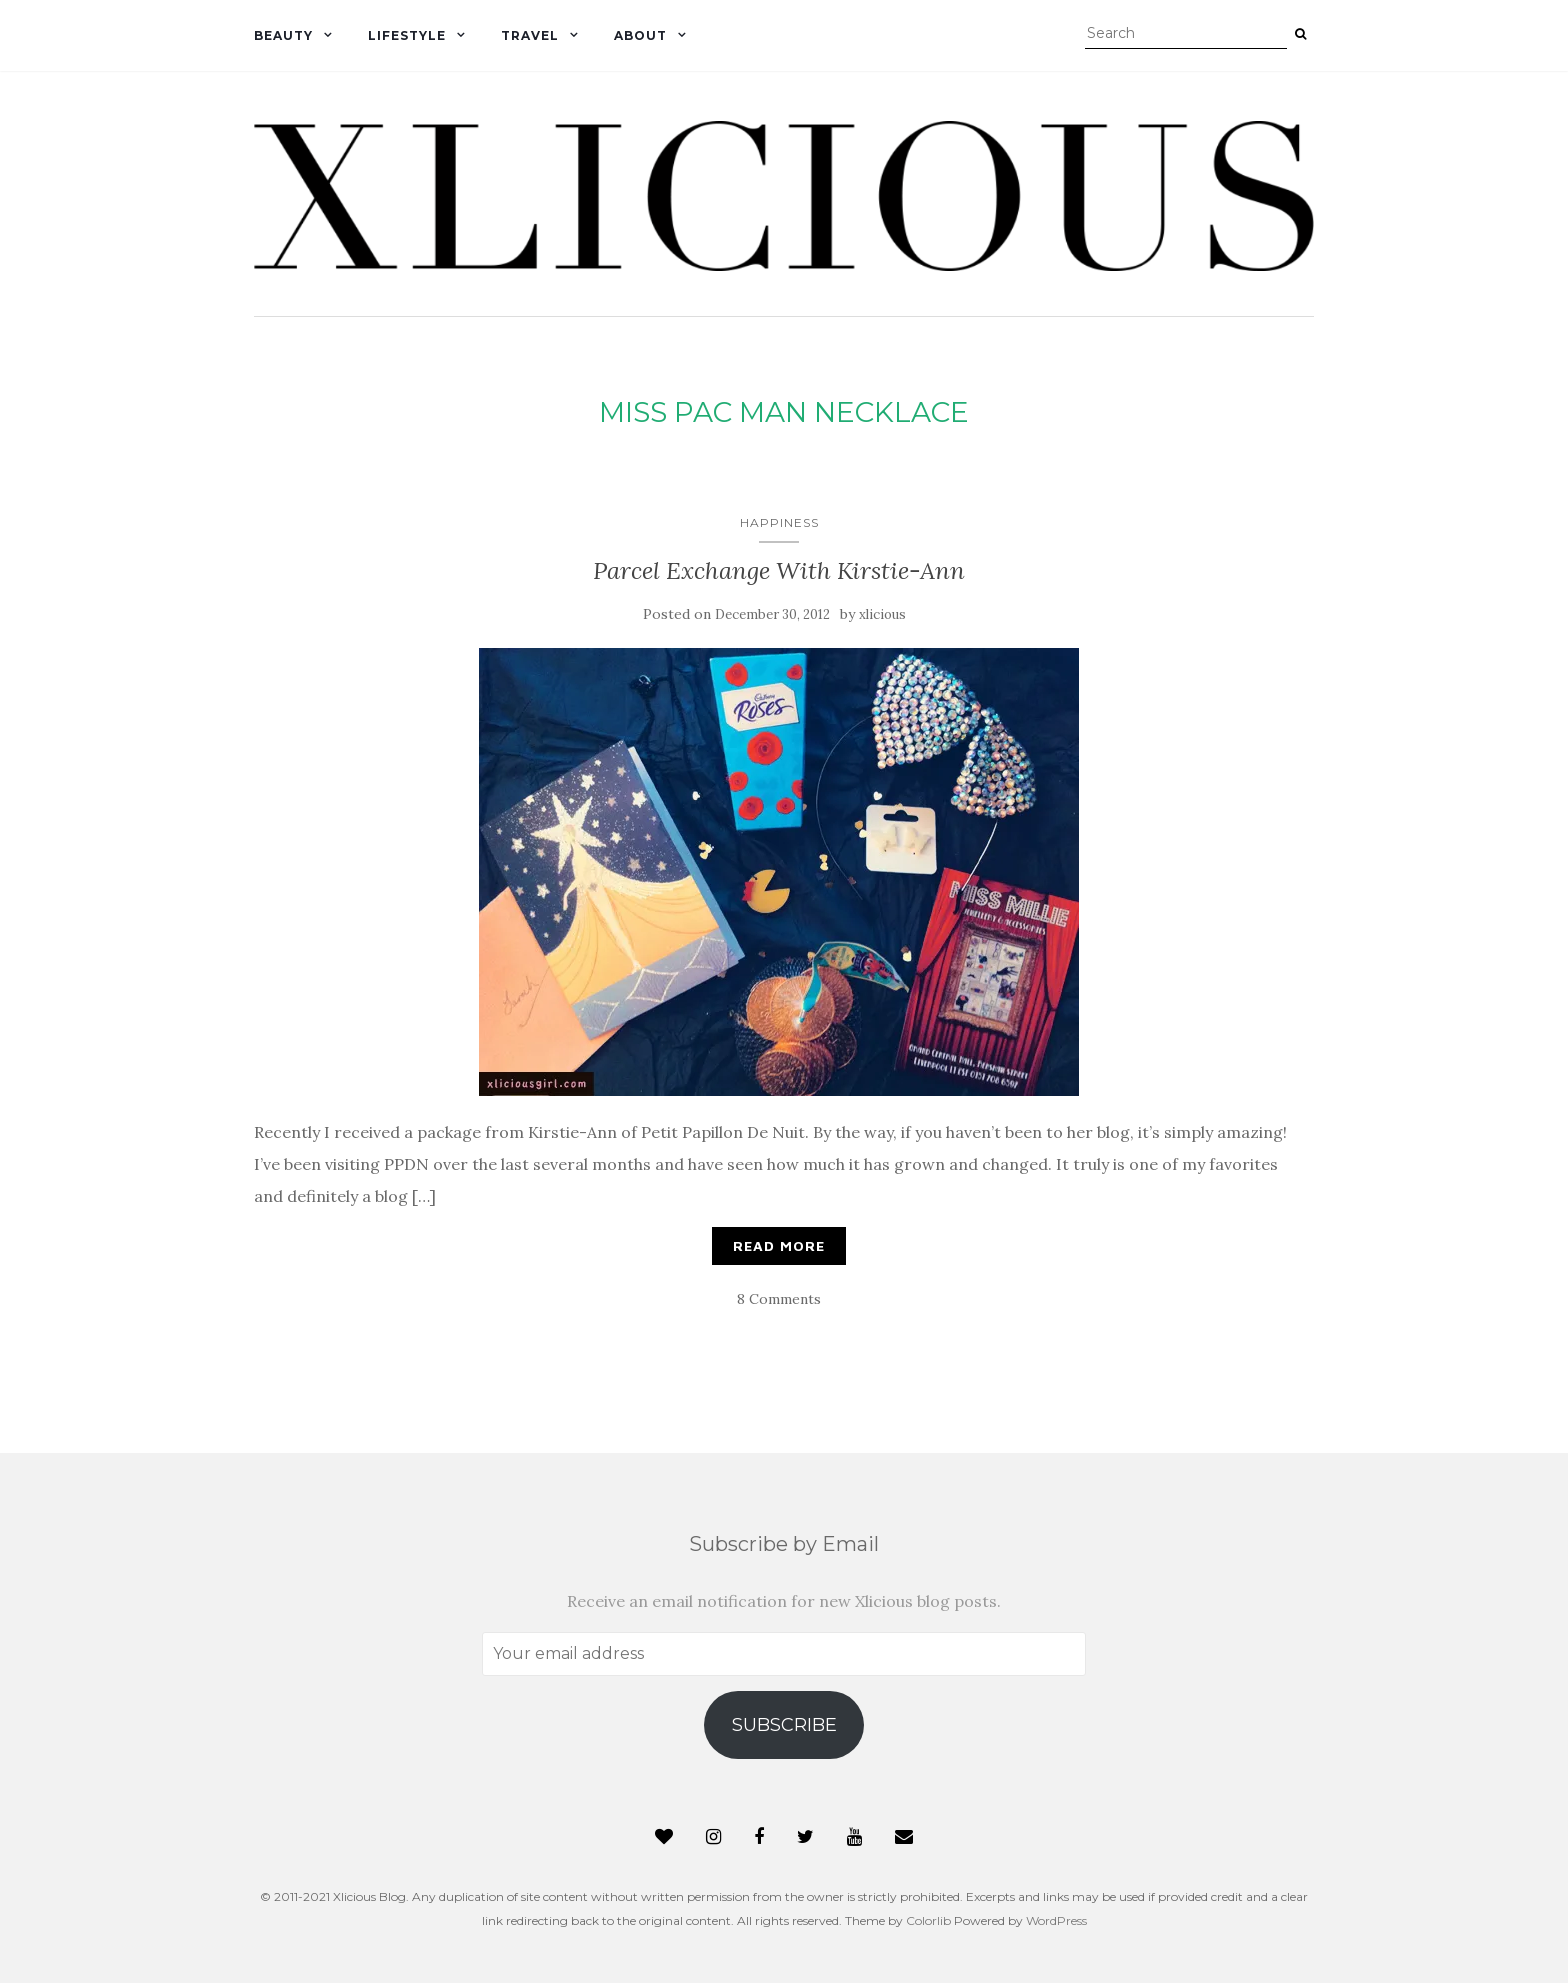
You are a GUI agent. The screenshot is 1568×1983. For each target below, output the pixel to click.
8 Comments (779, 1299)
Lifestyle (407, 35)
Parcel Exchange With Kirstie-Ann (779, 570)
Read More (779, 1245)
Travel (530, 35)
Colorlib (928, 1920)
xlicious (882, 614)
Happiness (779, 522)
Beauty (283, 35)
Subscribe (784, 1725)
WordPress (1056, 1920)
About (640, 35)
